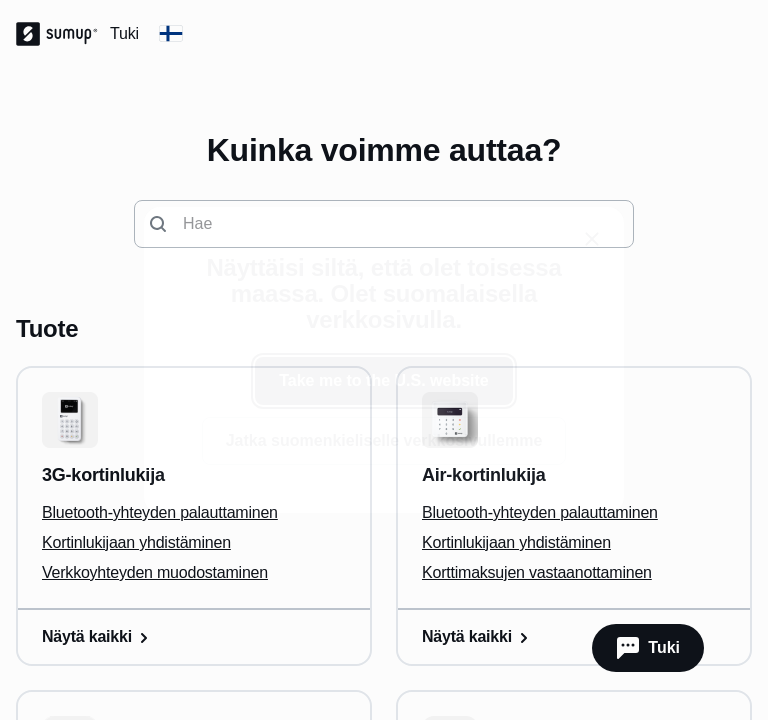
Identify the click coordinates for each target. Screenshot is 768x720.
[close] (592, 239)
